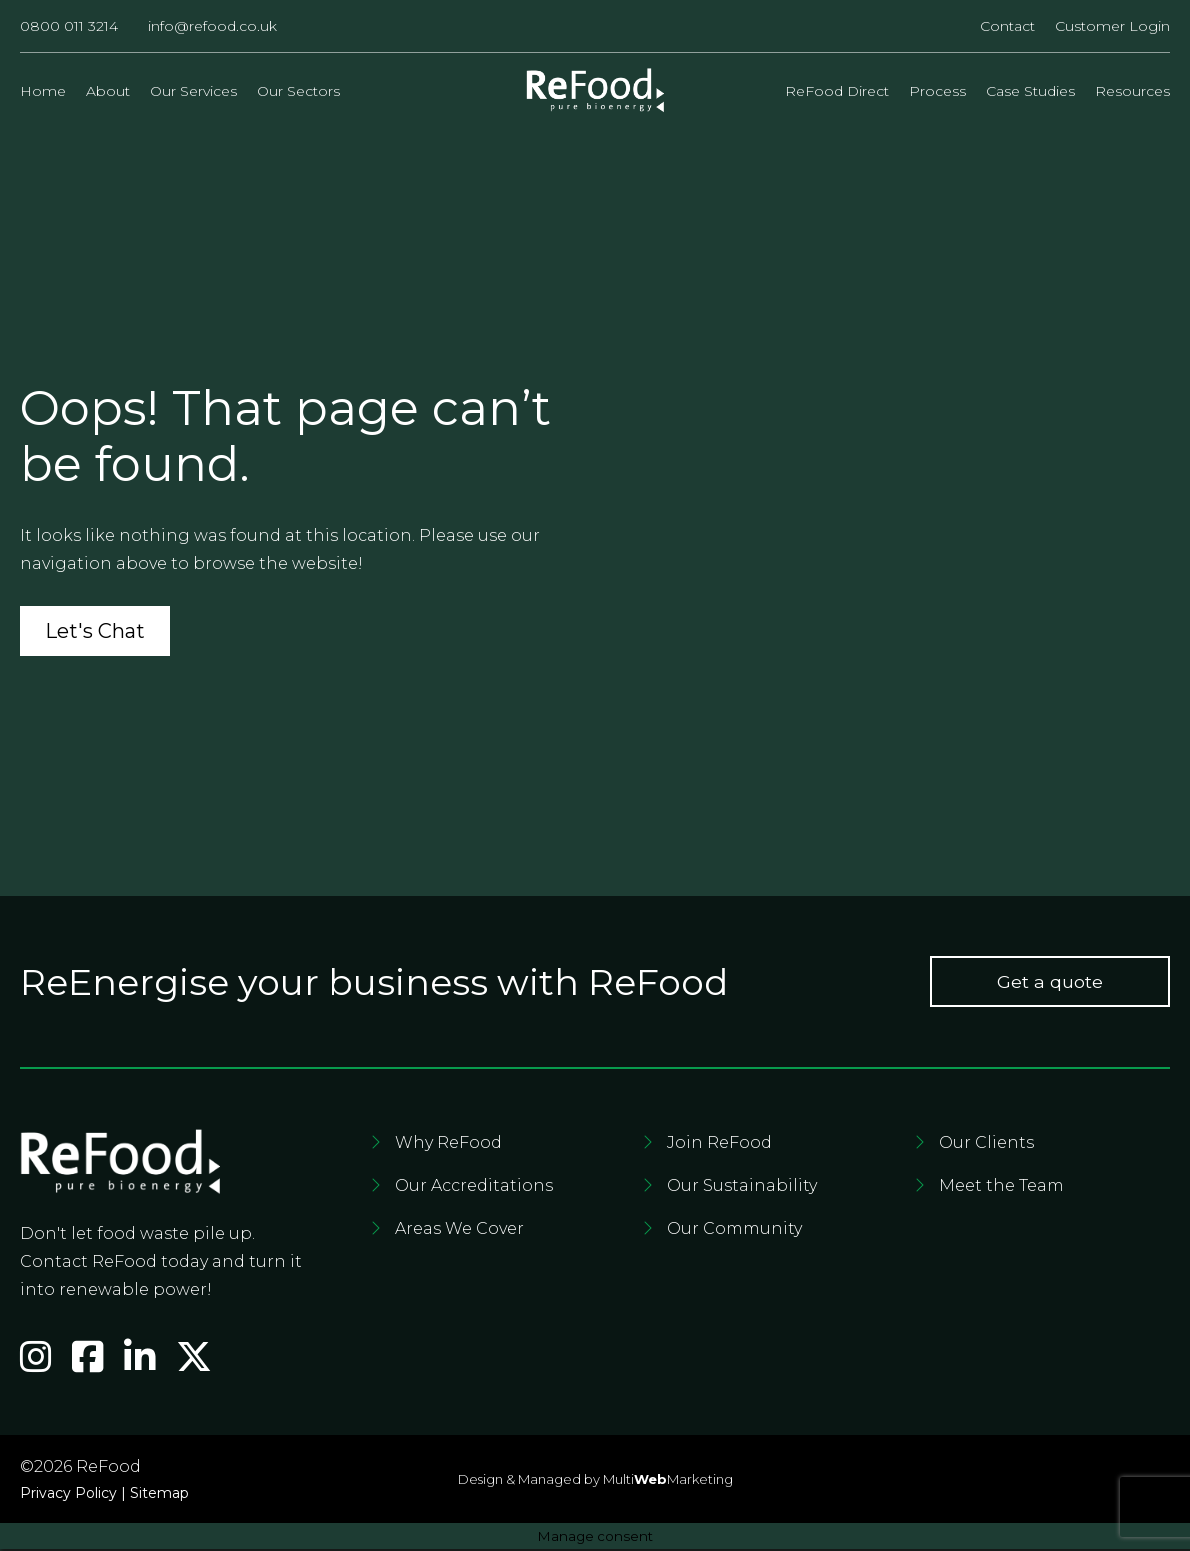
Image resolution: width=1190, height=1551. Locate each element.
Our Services (193, 91)
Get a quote (1050, 984)
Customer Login (1112, 26)
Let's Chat (95, 633)
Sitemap (159, 1495)
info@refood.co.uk (212, 26)
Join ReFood (719, 1145)
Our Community (734, 1231)
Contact (1007, 26)
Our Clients (986, 1145)
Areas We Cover (459, 1231)
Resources (1132, 91)
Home (43, 91)
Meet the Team (1001, 1188)
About (108, 91)
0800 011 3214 (69, 26)
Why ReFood (448, 1145)
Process (937, 91)
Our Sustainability (742, 1188)
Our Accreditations (474, 1188)
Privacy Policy (68, 1495)
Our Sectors (298, 91)
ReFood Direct (837, 91)
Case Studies (1030, 91)
